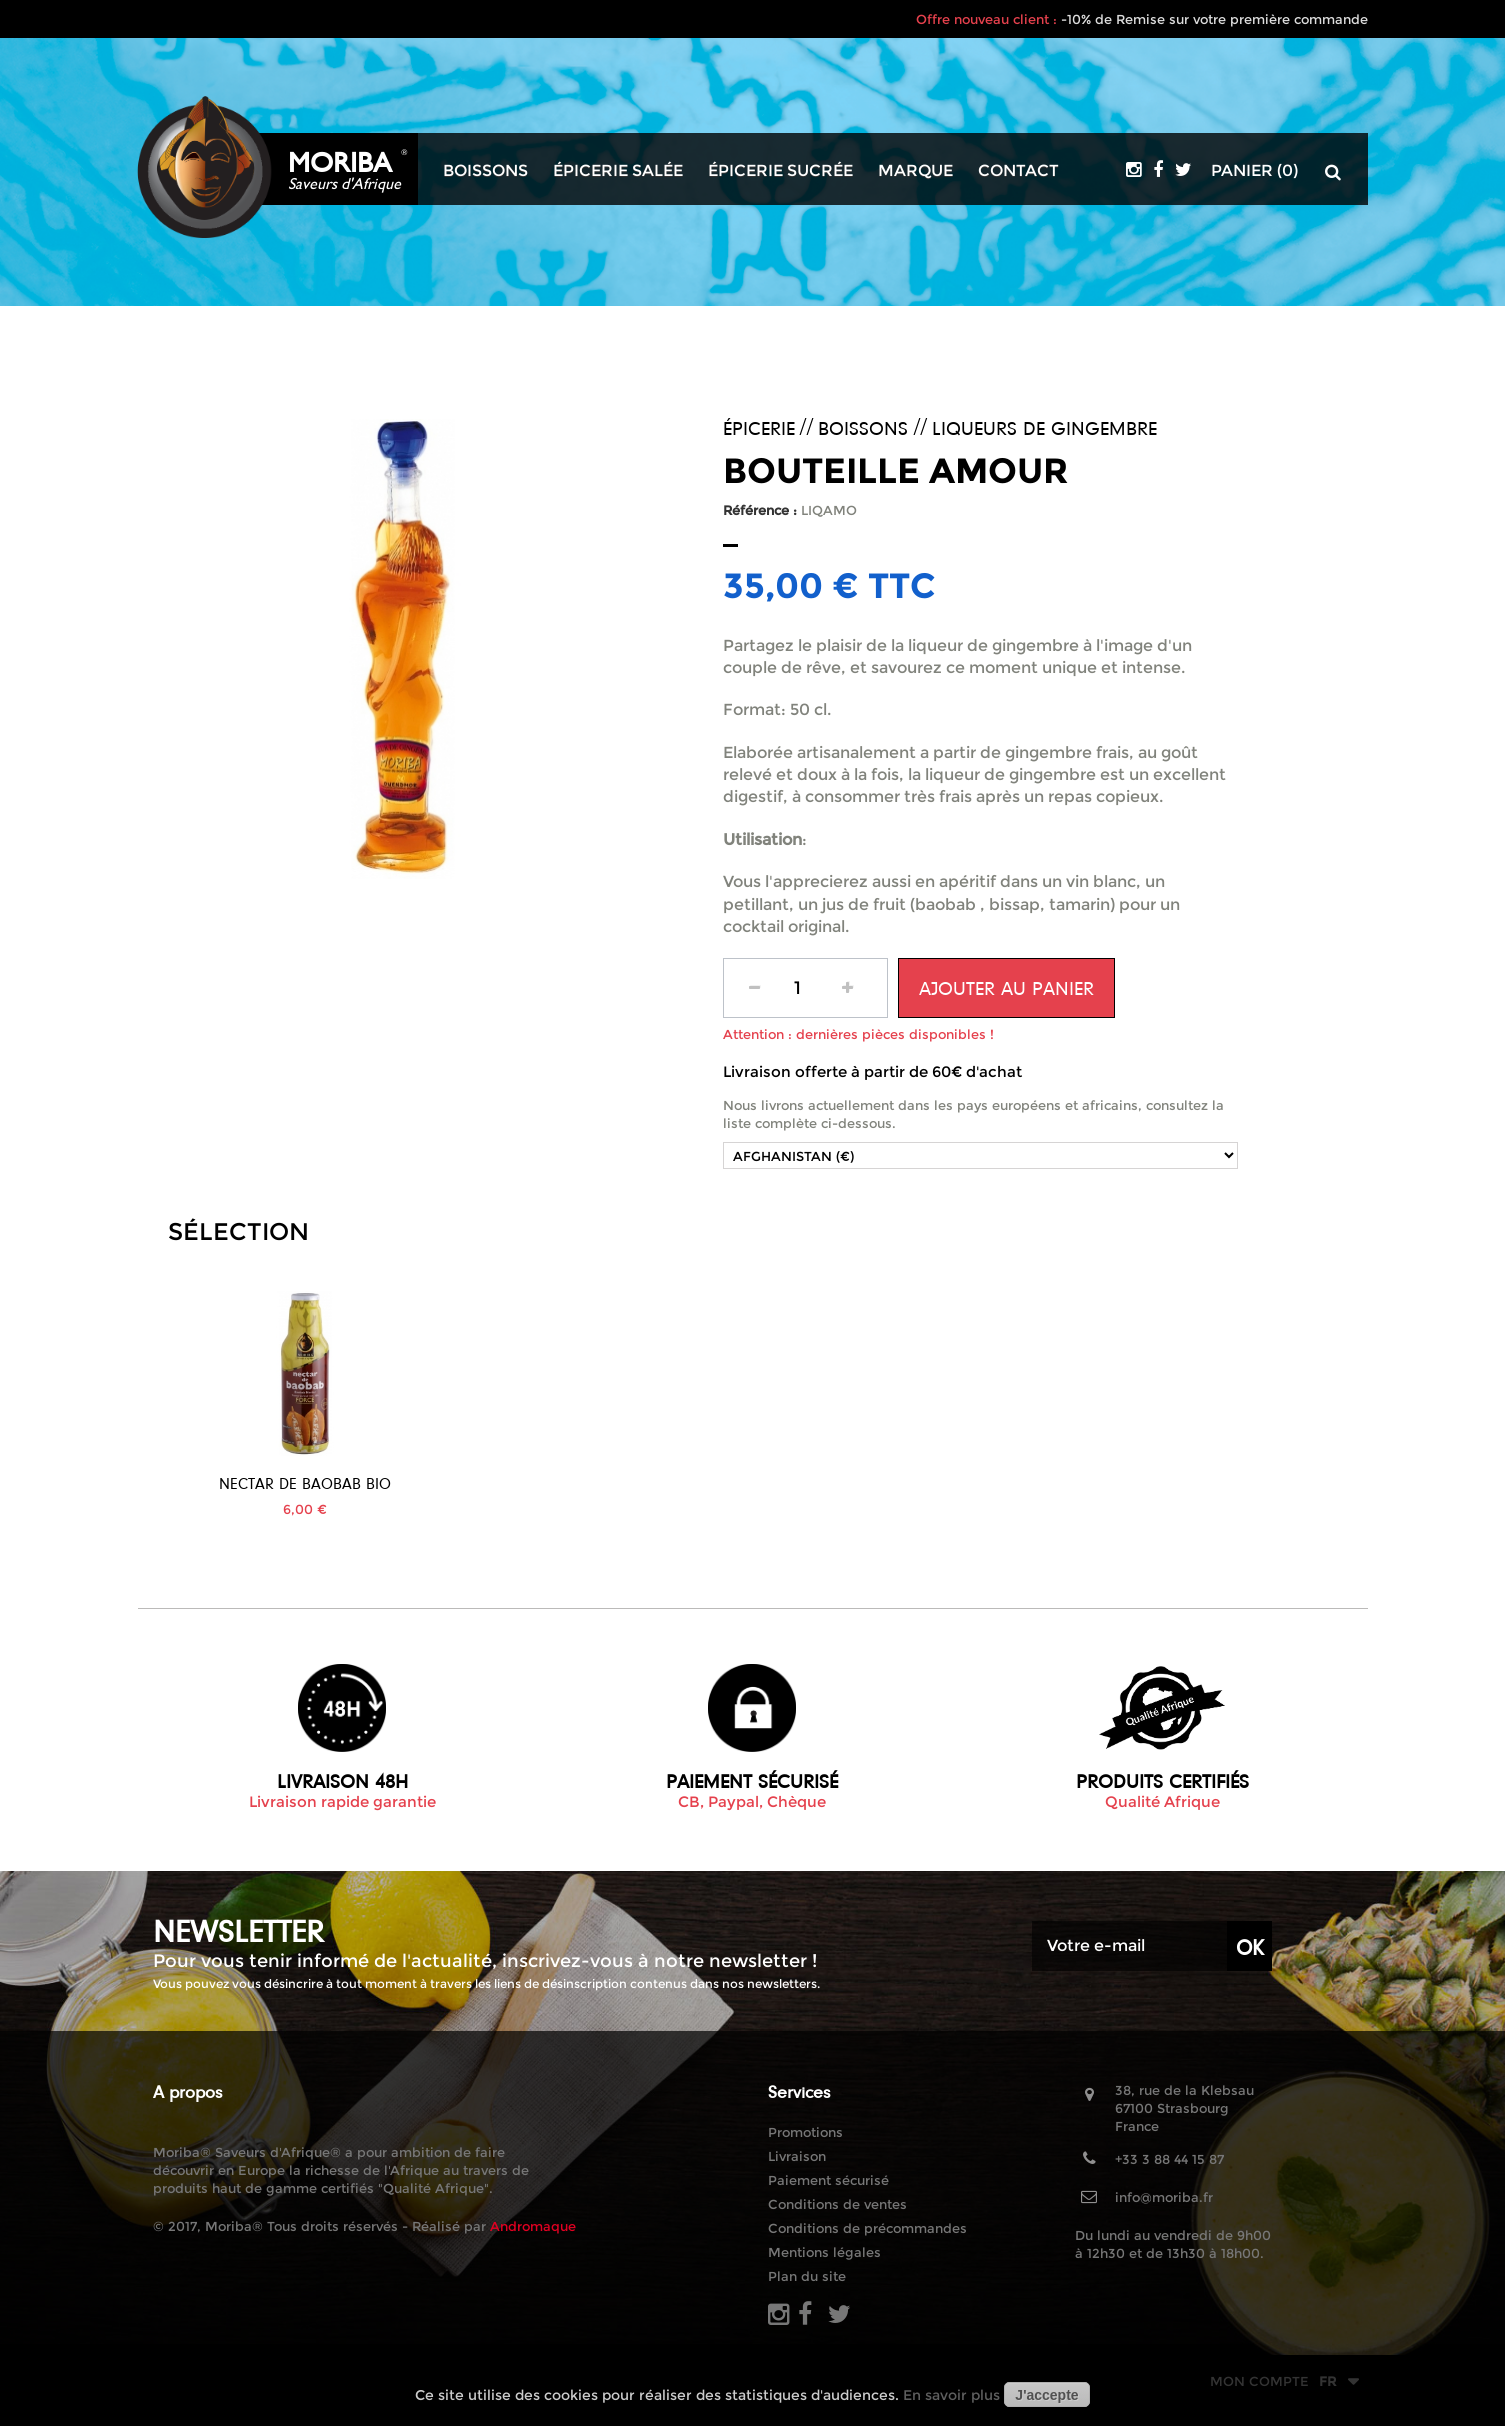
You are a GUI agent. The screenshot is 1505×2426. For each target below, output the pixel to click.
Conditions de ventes (837, 2204)
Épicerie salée (618, 171)
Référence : (760, 510)
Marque (915, 171)
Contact (1018, 171)
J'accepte (1046, 2395)
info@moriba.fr (1164, 2197)
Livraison (797, 2156)
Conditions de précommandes (867, 2228)
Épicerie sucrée (780, 171)
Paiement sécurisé (828, 2180)
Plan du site (807, 2276)
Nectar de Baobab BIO (500, 1483)
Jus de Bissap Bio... (305, 1483)
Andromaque (533, 2226)
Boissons (485, 171)
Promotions (805, 2132)
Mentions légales (824, 2252)
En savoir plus (951, 2395)
